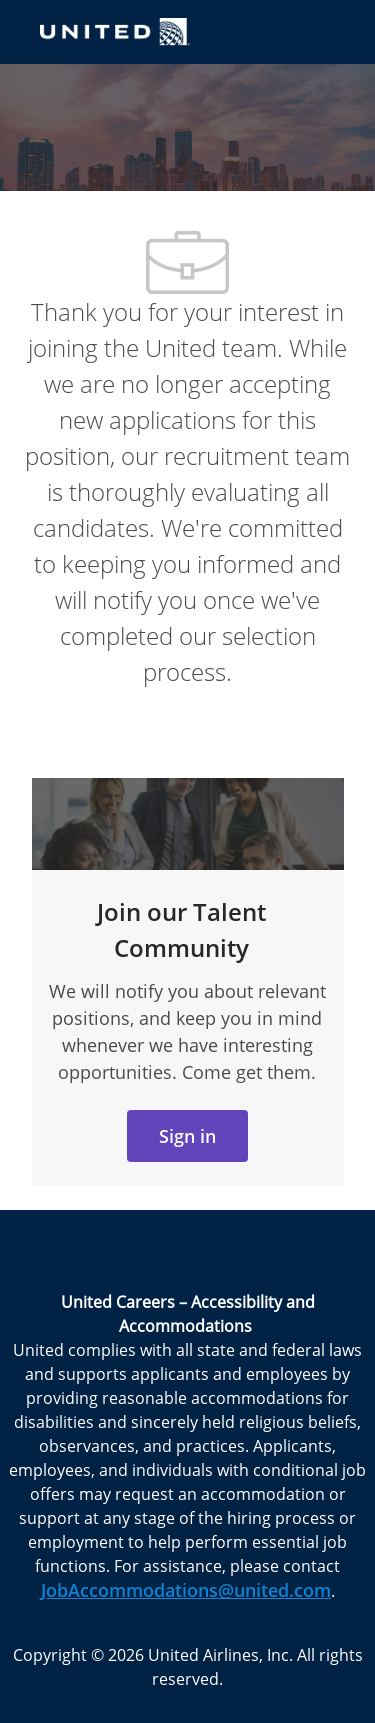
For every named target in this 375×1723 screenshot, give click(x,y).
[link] (187, 1136)
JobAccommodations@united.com (186, 1590)
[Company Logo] (115, 30)
